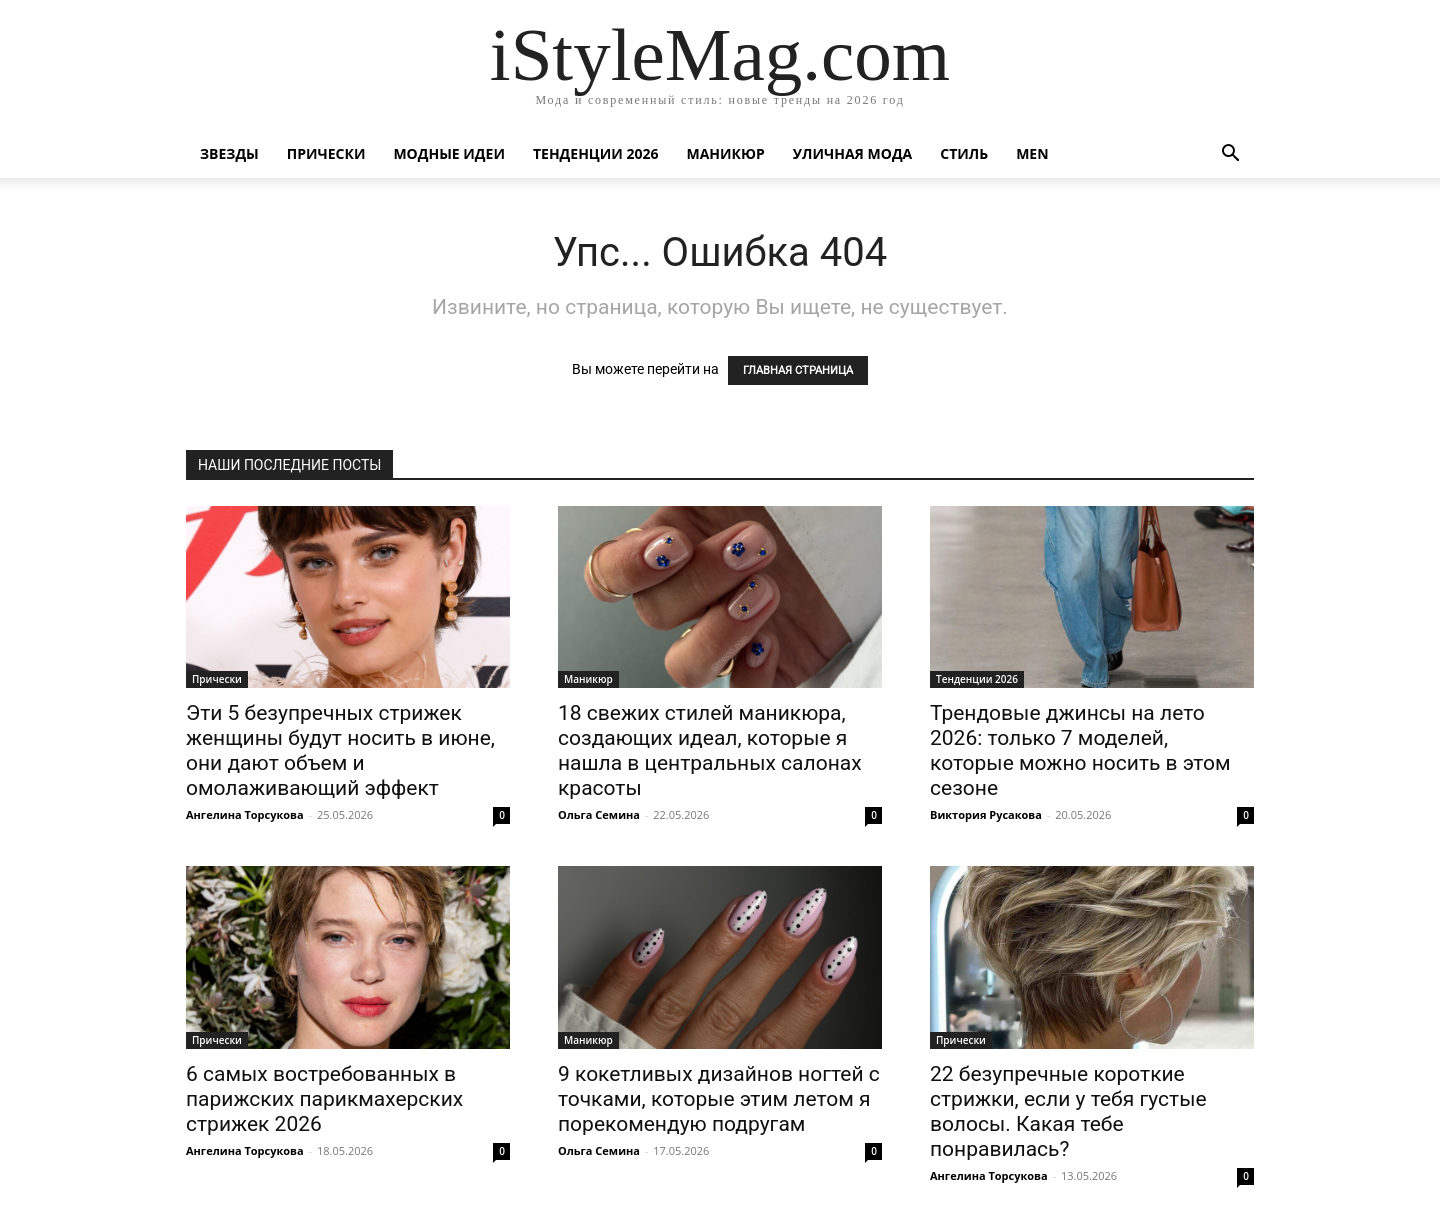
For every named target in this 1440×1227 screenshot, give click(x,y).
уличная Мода (852, 153)
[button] (1230, 155)
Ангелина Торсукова (245, 814)
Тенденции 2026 (596, 153)
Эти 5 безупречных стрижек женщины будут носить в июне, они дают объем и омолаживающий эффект (340, 750)
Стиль (964, 153)
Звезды (229, 153)
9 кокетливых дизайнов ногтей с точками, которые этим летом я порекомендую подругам (719, 1099)
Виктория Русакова (986, 814)
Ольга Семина (599, 814)
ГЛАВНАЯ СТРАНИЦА (798, 370)
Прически (326, 153)
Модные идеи (449, 153)
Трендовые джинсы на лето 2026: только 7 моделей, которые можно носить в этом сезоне (1080, 750)
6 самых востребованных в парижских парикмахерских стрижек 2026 (324, 1099)
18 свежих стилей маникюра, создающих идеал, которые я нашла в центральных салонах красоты (710, 750)
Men (1032, 153)
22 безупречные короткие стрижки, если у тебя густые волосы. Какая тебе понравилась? (1068, 1111)
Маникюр (726, 153)
